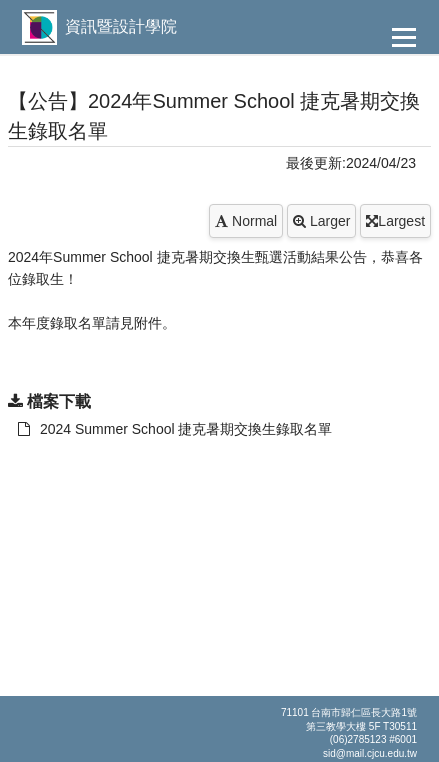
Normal (246, 221)
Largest (395, 221)
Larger (321, 221)
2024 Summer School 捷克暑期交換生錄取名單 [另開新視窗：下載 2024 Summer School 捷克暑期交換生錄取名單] (175, 429)
